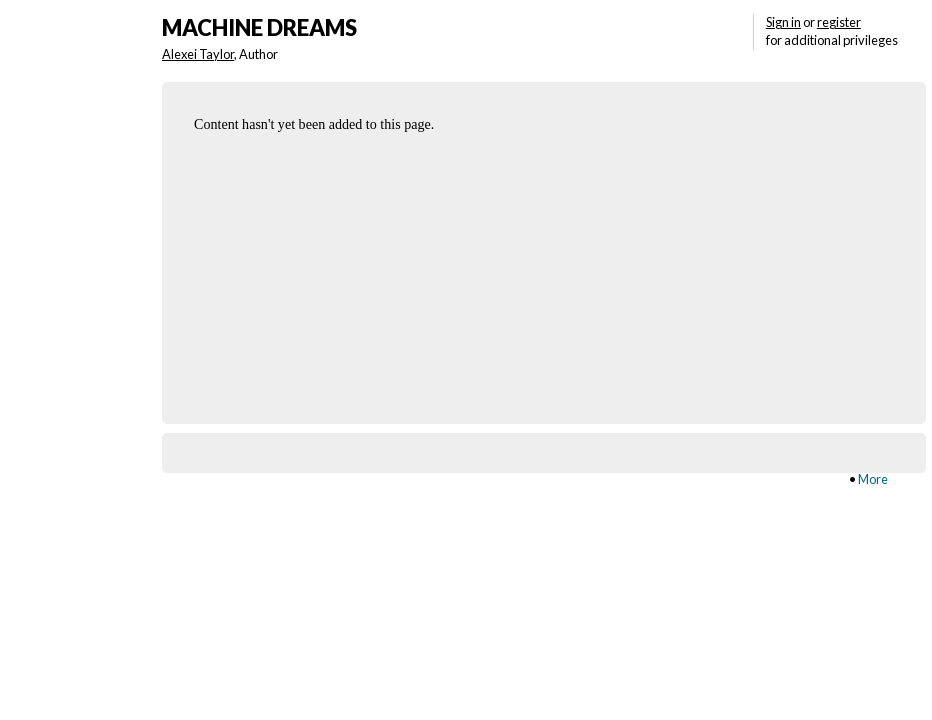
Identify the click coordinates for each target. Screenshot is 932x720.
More (873, 479)
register (839, 22)
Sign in (783, 22)
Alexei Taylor (198, 54)
